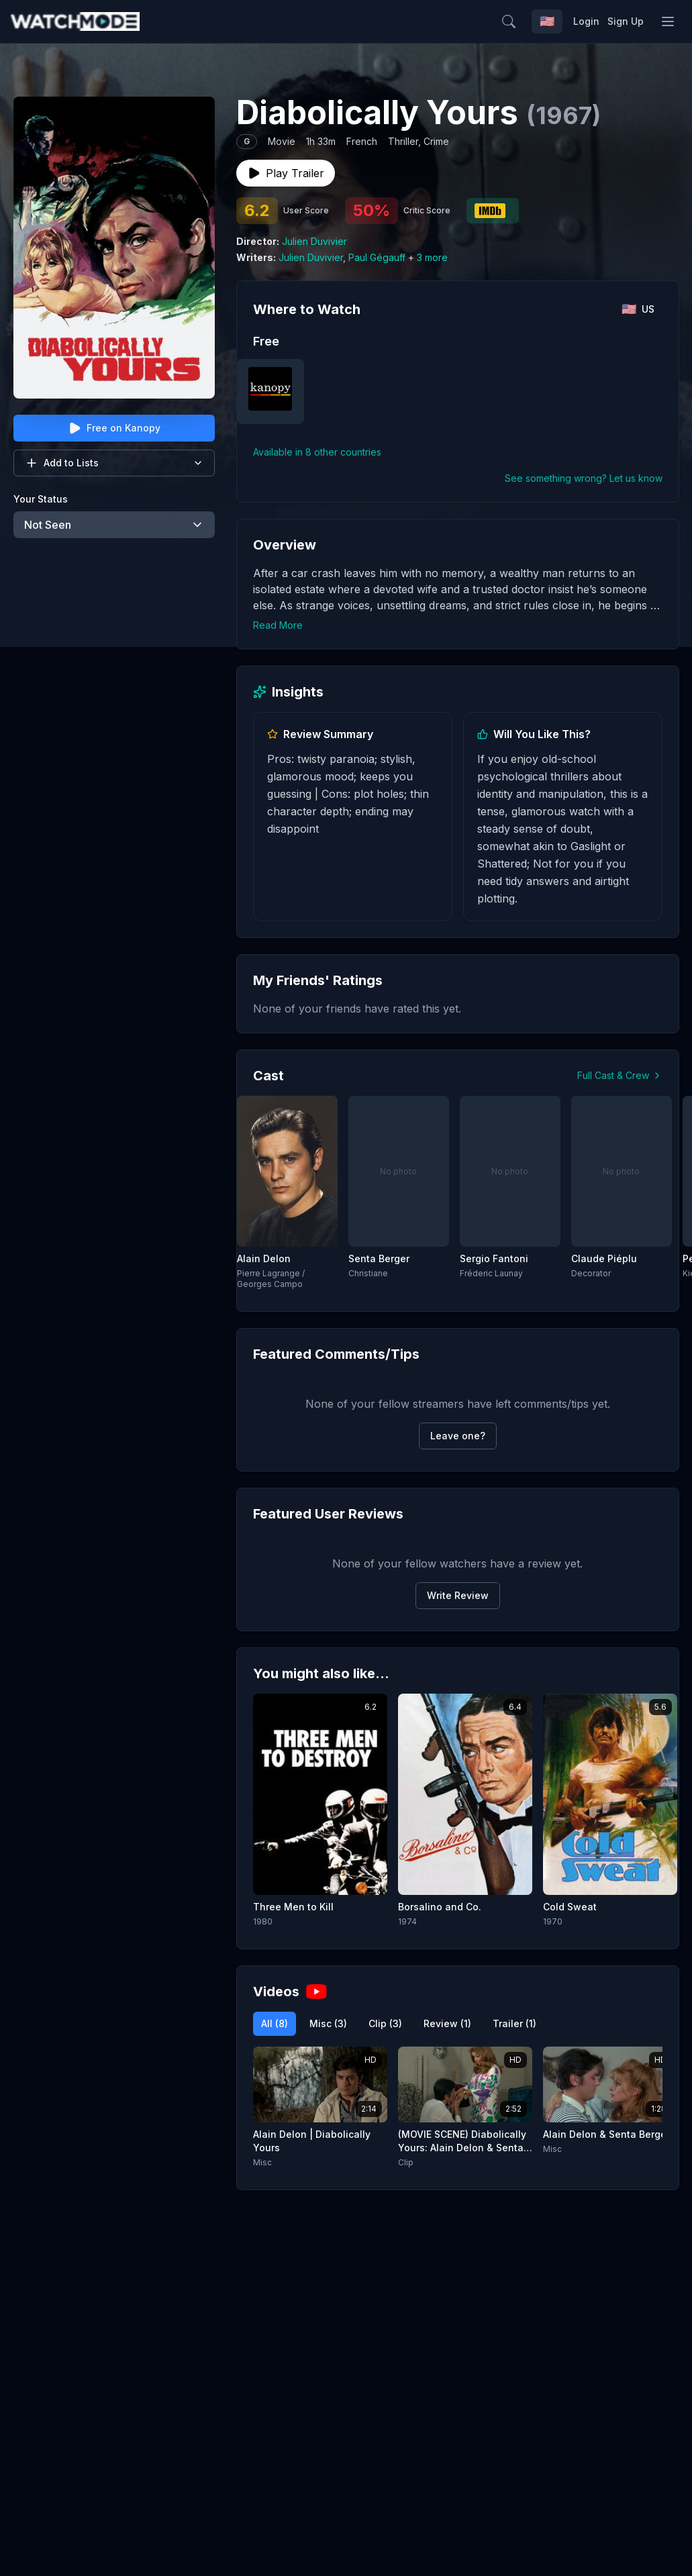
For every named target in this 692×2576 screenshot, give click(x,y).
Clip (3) (385, 2023)
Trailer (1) (514, 2023)
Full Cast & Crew (619, 1075)
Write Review (458, 1595)
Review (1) (447, 2023)
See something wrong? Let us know (583, 478)
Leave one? (457, 1435)
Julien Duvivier (314, 241)
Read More (278, 625)
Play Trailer (285, 173)
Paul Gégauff (376, 257)
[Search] (538, 21)
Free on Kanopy (114, 428)
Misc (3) (328, 2023)
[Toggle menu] (667, 21)
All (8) (274, 2023)
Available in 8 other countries (317, 452)
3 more (432, 257)
